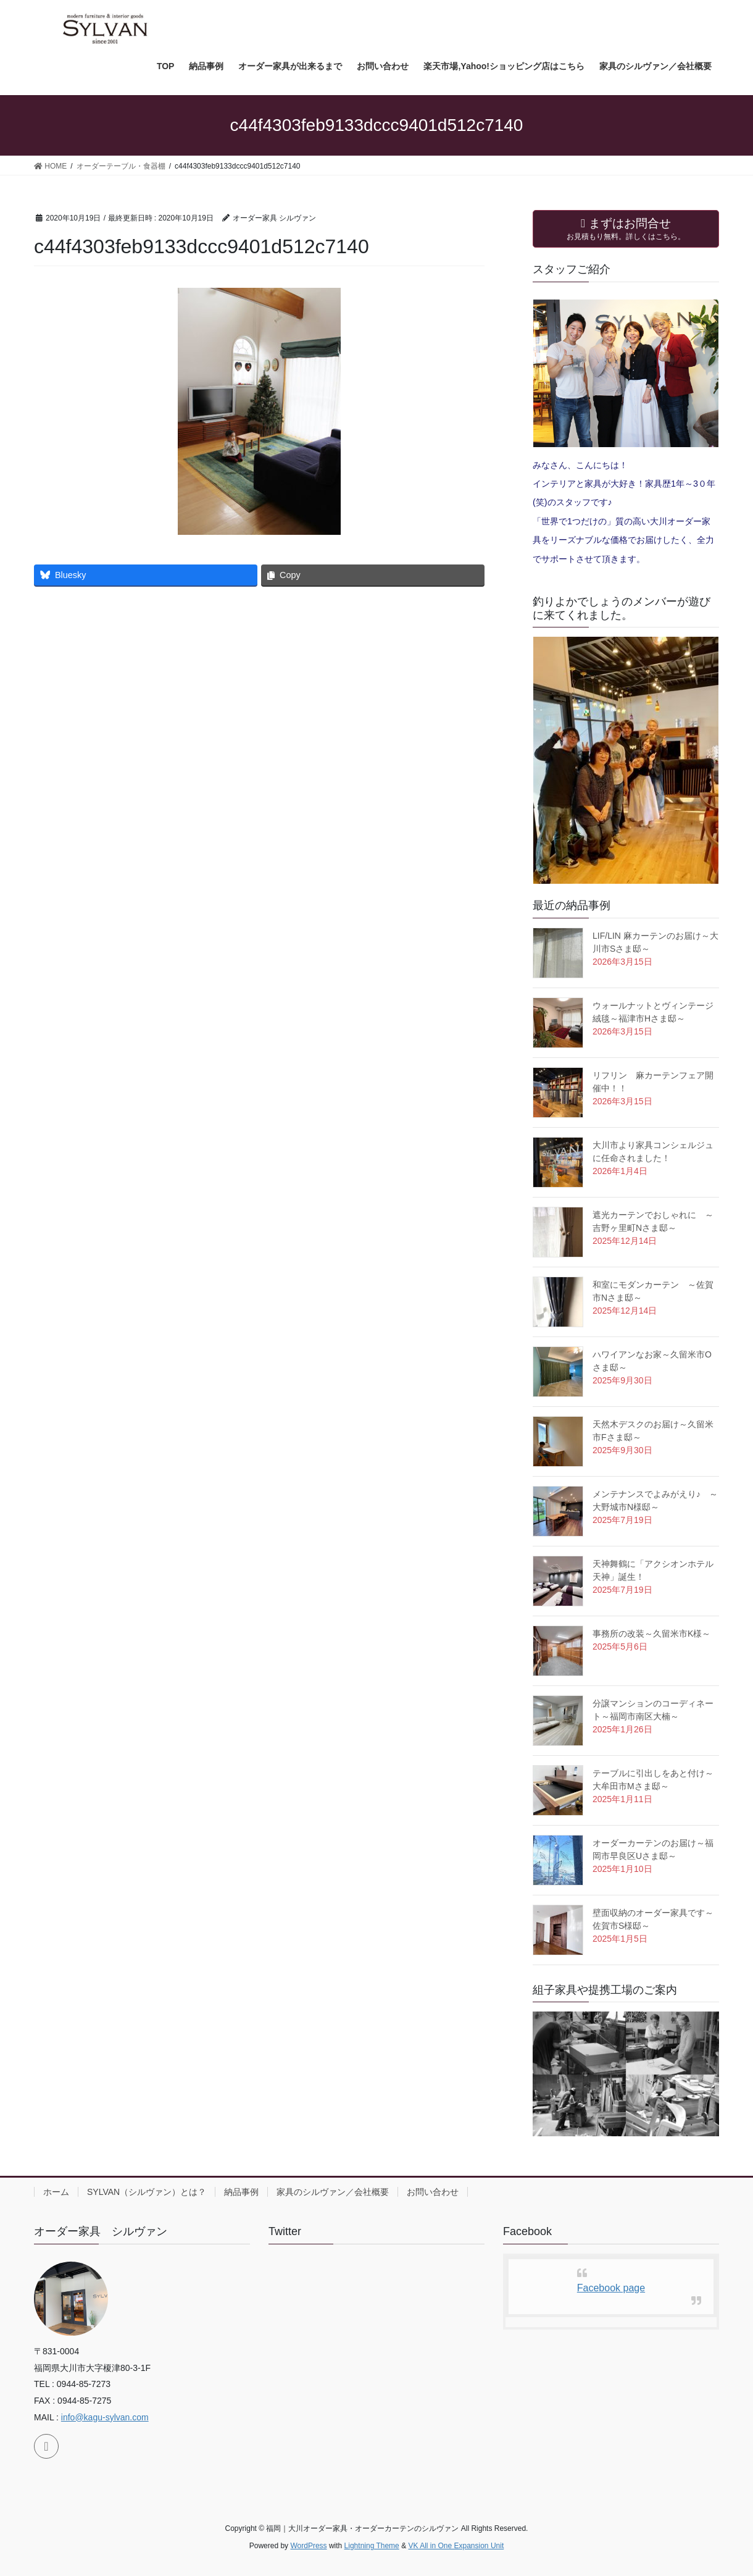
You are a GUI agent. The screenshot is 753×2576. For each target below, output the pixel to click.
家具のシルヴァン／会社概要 (333, 2192)
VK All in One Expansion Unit (456, 2545)
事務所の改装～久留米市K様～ (651, 1633)
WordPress (308, 2545)
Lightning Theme (371, 2545)
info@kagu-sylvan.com (105, 2417)
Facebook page (611, 2288)
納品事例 (241, 2192)
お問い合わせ (433, 2192)
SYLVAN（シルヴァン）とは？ (146, 2192)
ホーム (56, 2192)
